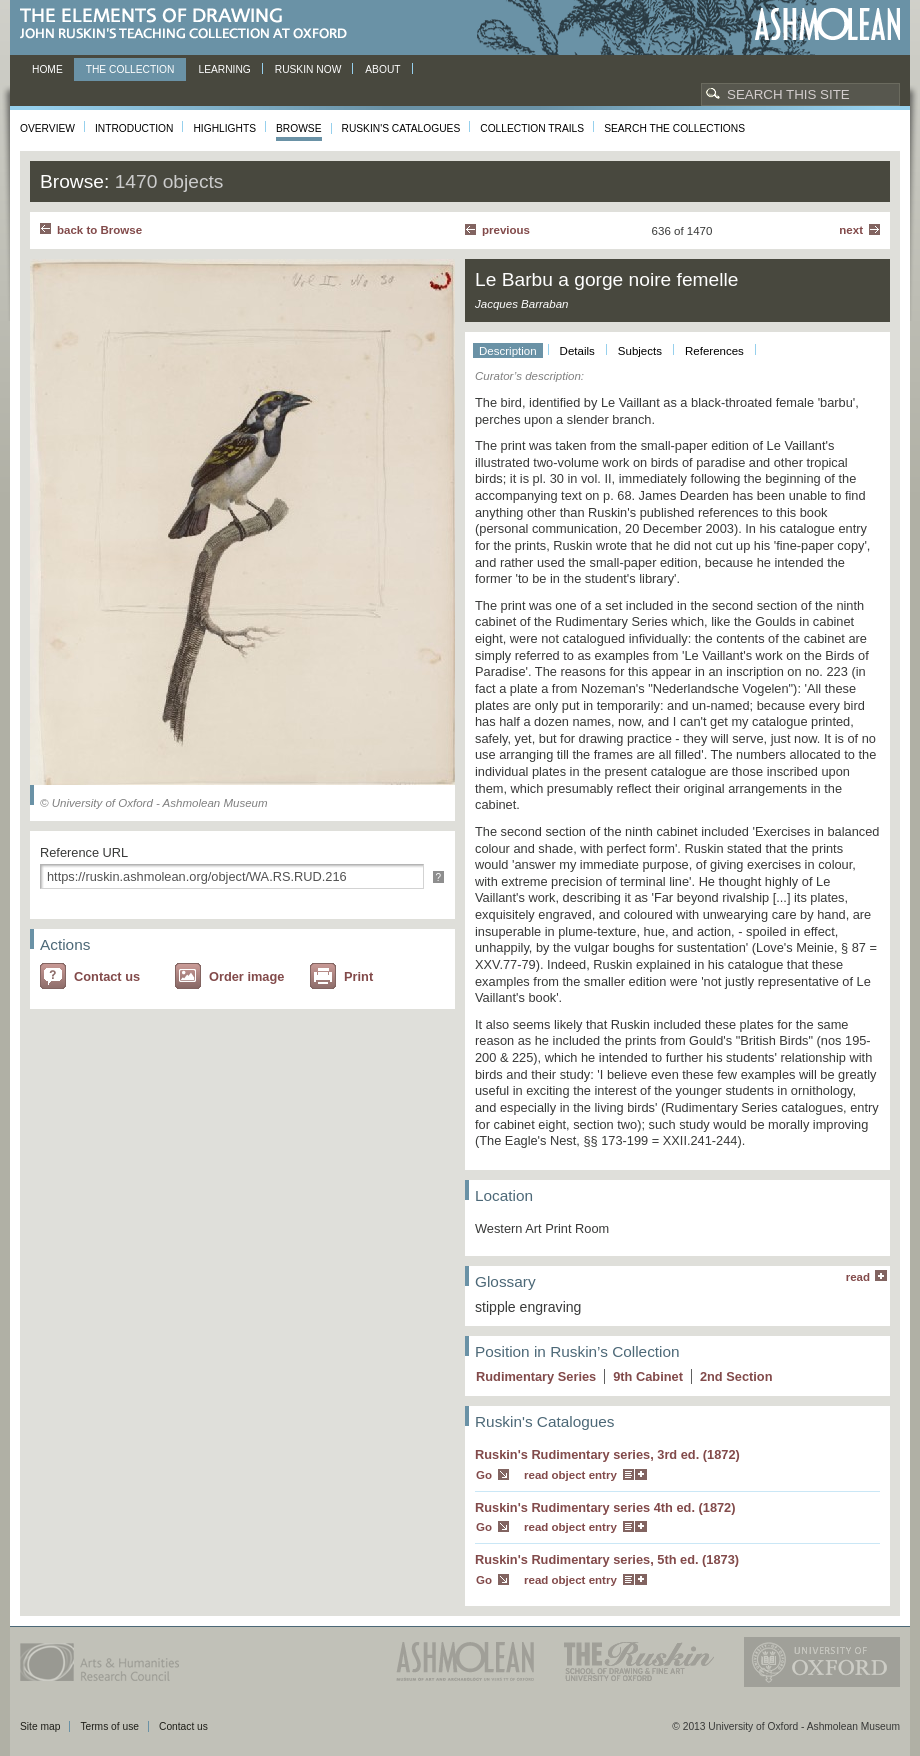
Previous (506, 230)
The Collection (130, 69)
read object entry (570, 1475)
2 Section (736, 1376)
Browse (299, 128)
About (382, 69)
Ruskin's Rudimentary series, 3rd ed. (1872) (607, 1454)
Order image (246, 976)
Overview (47, 128)
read (858, 1277)
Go (484, 1475)
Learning (224, 69)
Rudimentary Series (536, 1376)
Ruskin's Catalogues (401, 128)
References (714, 351)
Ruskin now (308, 69)
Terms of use (109, 1726)
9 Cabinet (648, 1376)
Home (47, 69)
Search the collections (674, 128)
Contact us (107, 976)
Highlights (224, 128)
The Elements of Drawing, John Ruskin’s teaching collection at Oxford (189, 24)
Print (358, 976)
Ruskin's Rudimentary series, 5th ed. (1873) (607, 1559)
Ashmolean (827, 24)
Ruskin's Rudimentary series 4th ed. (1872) (605, 1507)
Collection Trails (532, 128)
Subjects (640, 351)
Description (508, 351)
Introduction (134, 128)
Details (577, 351)
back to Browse (99, 230)
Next (851, 230)
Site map (40, 1726)
